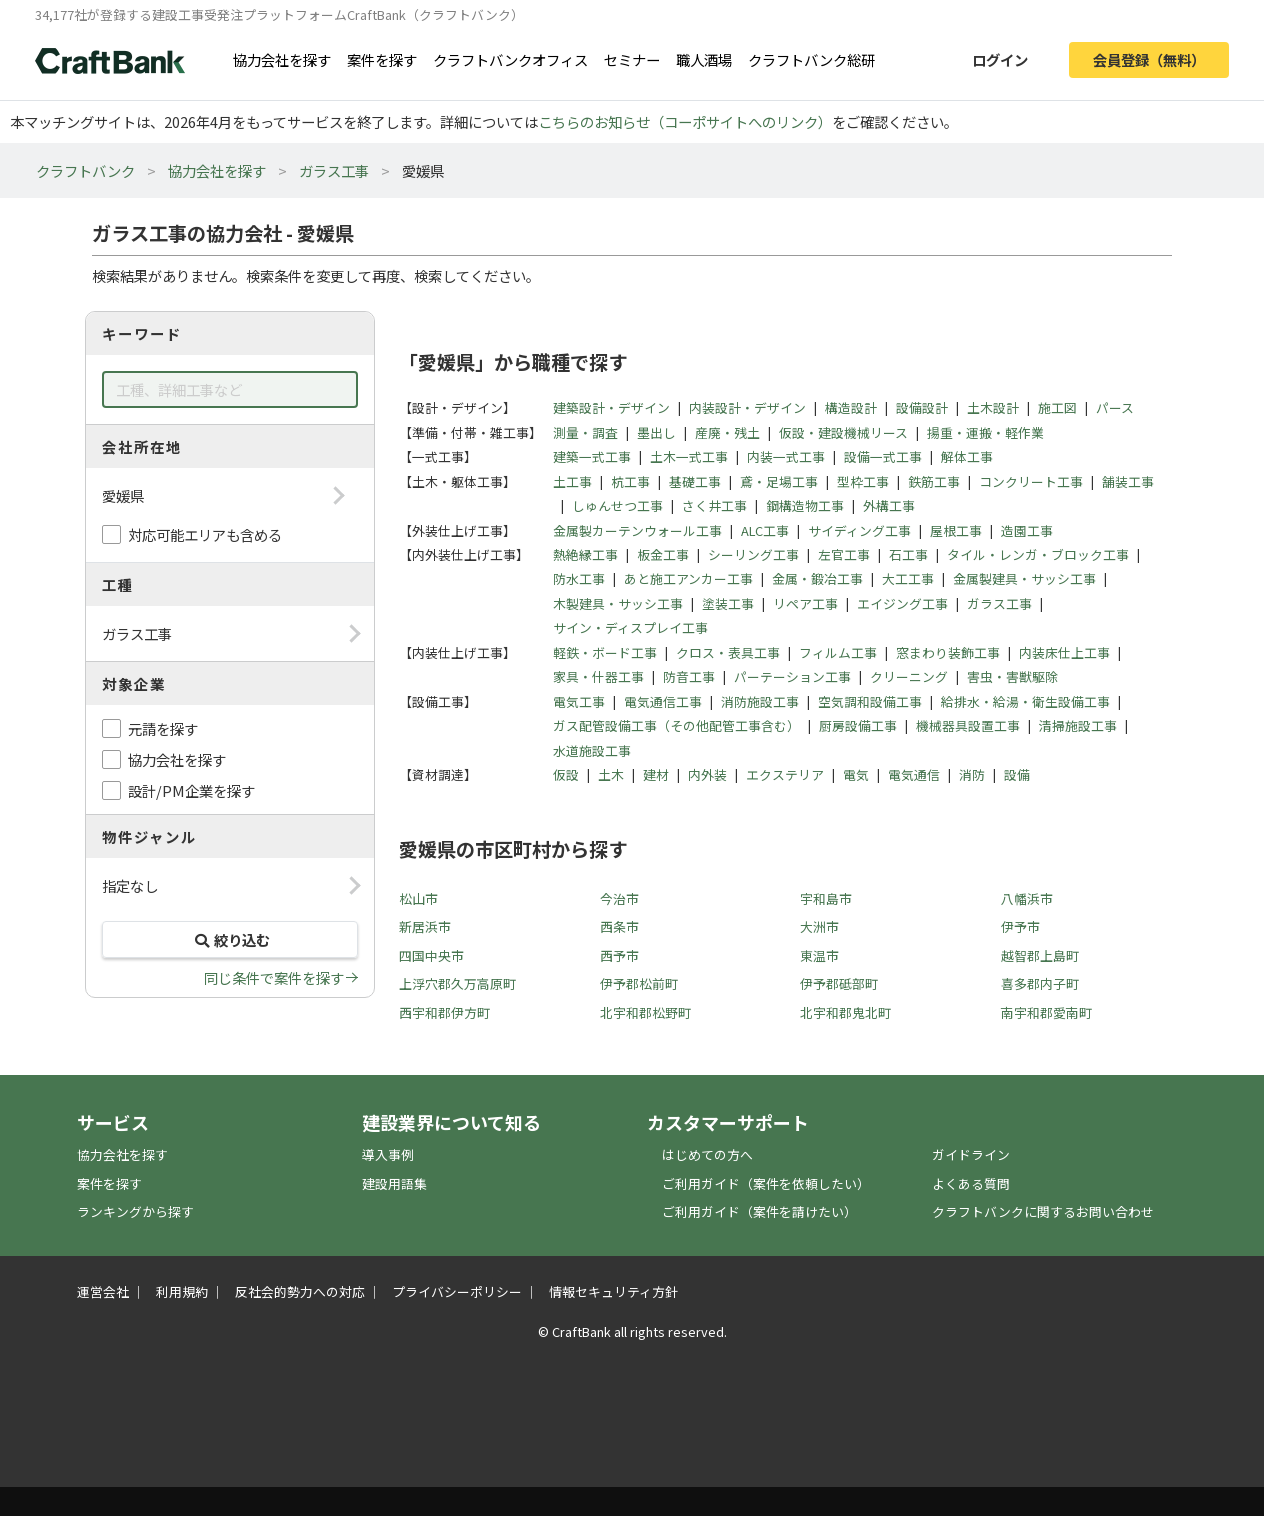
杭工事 (630, 481)
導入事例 (388, 1154)
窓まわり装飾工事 (948, 652)
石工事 (908, 554)
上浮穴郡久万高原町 (457, 983)
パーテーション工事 (792, 676)
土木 (611, 774)
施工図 (1057, 407)
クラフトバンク (85, 170)
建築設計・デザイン (611, 407)
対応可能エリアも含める (205, 534)
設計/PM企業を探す (191, 790)
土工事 (572, 481)
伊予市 (1020, 926)
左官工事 (844, 554)
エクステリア (785, 774)
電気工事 (579, 701)
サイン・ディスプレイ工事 (630, 627)
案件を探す (382, 59)
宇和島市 (826, 898)
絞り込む (230, 939)
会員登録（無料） (1149, 59)
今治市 (619, 898)
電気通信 (914, 774)
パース (1115, 407)
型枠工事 (863, 481)
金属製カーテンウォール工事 (637, 530)
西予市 (619, 955)
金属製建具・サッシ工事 (1024, 578)
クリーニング (909, 676)
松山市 (418, 898)
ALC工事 (765, 530)
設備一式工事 (883, 456)
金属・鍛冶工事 (817, 578)
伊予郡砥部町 (839, 983)
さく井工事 (714, 505)
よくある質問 (971, 1183)
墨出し (656, 432)
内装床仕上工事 (1064, 652)
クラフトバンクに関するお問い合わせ (1043, 1211)
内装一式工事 (786, 456)
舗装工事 (1128, 481)
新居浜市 (425, 926)
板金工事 (663, 554)
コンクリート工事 (1031, 481)
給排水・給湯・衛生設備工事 (1025, 701)
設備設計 (922, 407)
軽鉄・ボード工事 (605, 652)
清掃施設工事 (1078, 725)
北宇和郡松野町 (645, 1012)
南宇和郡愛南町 (1046, 1012)
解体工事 (967, 456)
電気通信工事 (663, 701)
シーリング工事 (753, 554)
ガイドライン (971, 1154)
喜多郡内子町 (1040, 983)
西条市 (619, 926)
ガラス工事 (334, 170)
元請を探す (163, 728)
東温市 (819, 955)
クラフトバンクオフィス (510, 59)
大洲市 (819, 926)
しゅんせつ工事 (617, 505)
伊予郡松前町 (639, 983)
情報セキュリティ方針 (613, 1291)
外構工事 (889, 505)
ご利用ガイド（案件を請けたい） (759, 1211)
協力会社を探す (282, 59)
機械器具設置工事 (968, 725)
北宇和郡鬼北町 (845, 1012)
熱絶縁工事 (585, 554)
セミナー (632, 59)
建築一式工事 (592, 456)
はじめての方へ (707, 1154)
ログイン (1000, 59)
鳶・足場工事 (779, 481)
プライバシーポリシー (457, 1291)
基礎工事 (695, 481)
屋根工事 (956, 530)
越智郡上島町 (1040, 955)
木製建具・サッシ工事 (618, 603)
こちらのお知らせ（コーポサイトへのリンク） (685, 121)
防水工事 (579, 578)
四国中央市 (431, 955)
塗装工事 (728, 603)
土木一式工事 (689, 456)
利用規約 (182, 1291)
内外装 (707, 774)
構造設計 (851, 407)
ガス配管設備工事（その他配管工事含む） (676, 725)
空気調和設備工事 (870, 701)
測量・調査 (585, 432)
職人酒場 (704, 59)
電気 (856, 774)
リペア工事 (805, 603)
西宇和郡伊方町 (444, 1012)
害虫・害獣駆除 (1012, 676)
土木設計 (993, 407)
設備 (1017, 774)
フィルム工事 (838, 652)
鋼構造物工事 (805, 505)
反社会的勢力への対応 (300, 1291)
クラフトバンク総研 (811, 59)
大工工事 (908, 578)
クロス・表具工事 (728, 652)
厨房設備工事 (858, 725)
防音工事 (689, 676)
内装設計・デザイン (747, 407)
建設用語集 (394, 1183)
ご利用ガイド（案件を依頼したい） (766, 1183)
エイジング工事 (902, 603)
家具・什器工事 (598, 676)
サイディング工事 (859, 530)
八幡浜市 (1027, 898)
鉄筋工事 (934, 481)
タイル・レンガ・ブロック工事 (1038, 554)
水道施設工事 (592, 750)
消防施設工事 (760, 701)
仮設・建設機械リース (843, 432)
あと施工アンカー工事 (688, 578)
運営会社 (103, 1291)
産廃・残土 (727, 432)
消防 (972, 774)
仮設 (566, 774)
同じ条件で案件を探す (274, 977)
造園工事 (1027, 530)
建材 (656, 774)
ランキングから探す (135, 1211)
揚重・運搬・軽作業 (985, 432)
